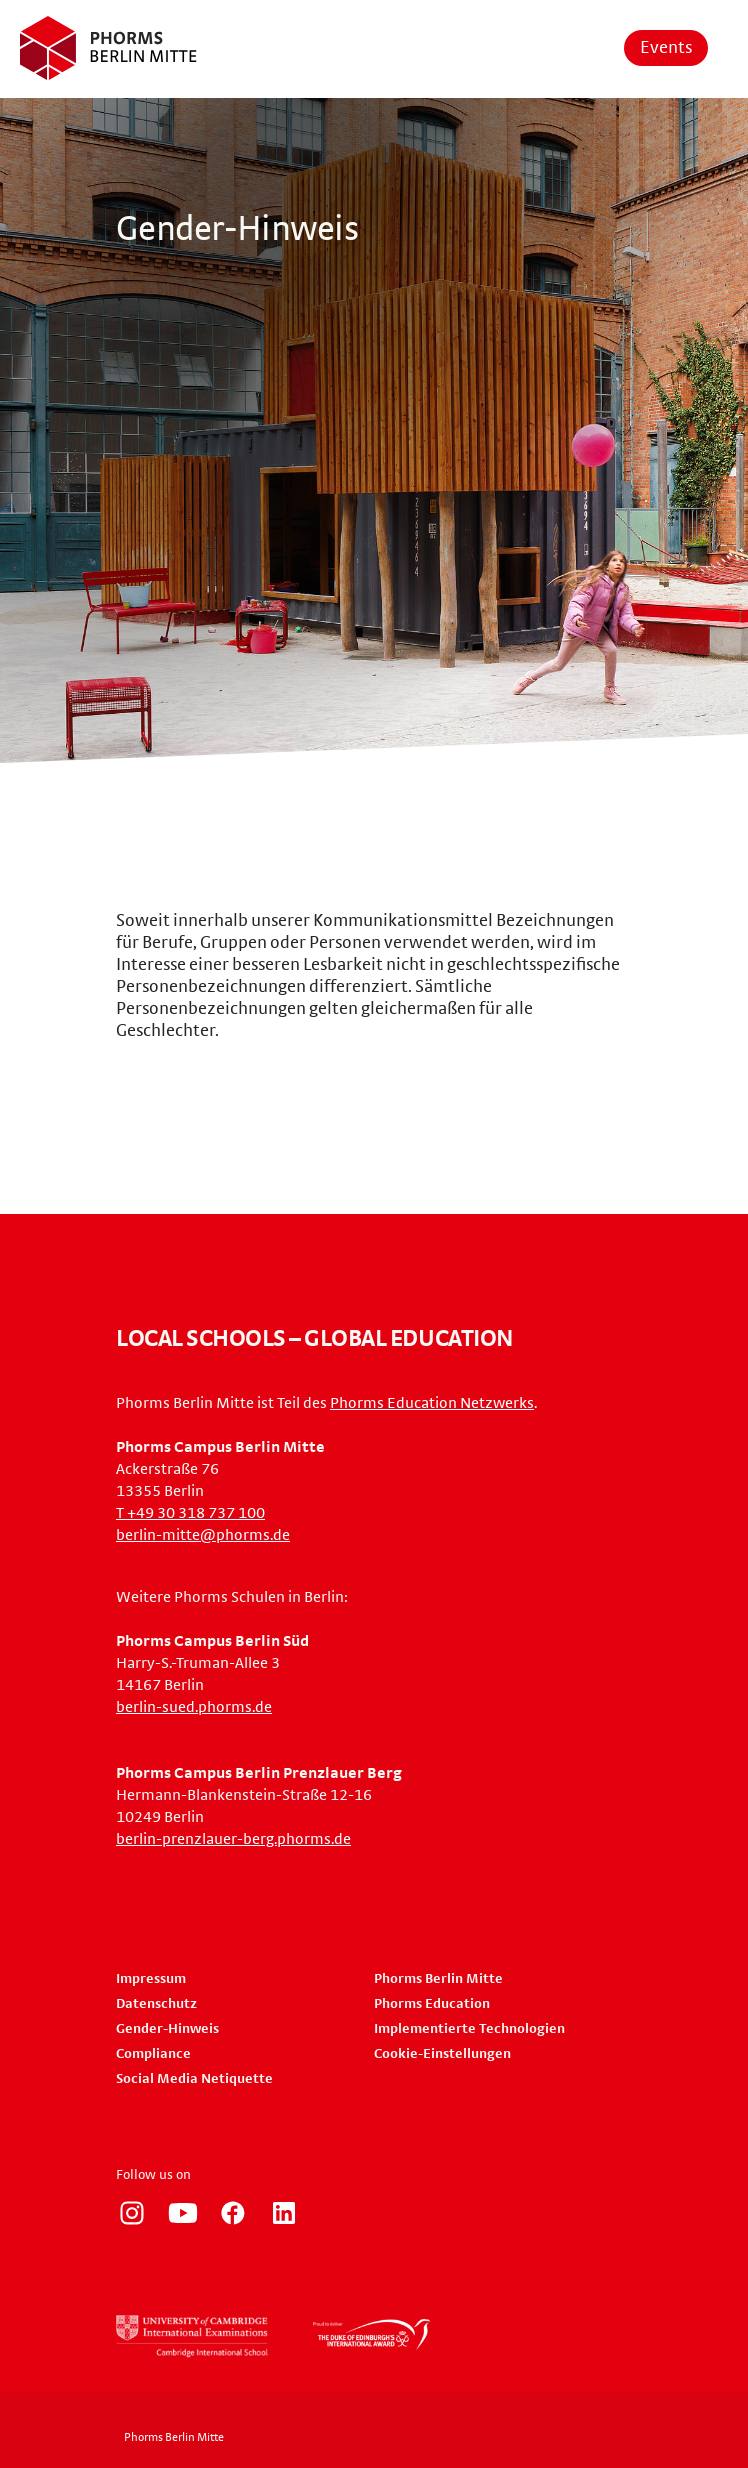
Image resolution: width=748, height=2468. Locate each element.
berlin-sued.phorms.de (194, 1707)
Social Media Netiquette (194, 2079)
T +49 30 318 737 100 (190, 1513)
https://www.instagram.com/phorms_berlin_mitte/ (132, 2213)
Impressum (151, 1979)
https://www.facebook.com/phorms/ (233, 2213)
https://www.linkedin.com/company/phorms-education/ (284, 2213)
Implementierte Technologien (469, 2029)
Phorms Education (432, 2004)
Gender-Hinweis (167, 2029)
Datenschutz (156, 2004)
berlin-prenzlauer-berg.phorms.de (233, 1839)
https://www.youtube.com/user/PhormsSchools (183, 2213)
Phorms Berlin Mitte (438, 1979)
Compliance (153, 2054)
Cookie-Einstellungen (442, 2054)
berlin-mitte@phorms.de (203, 1535)
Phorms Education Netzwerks (432, 1403)
